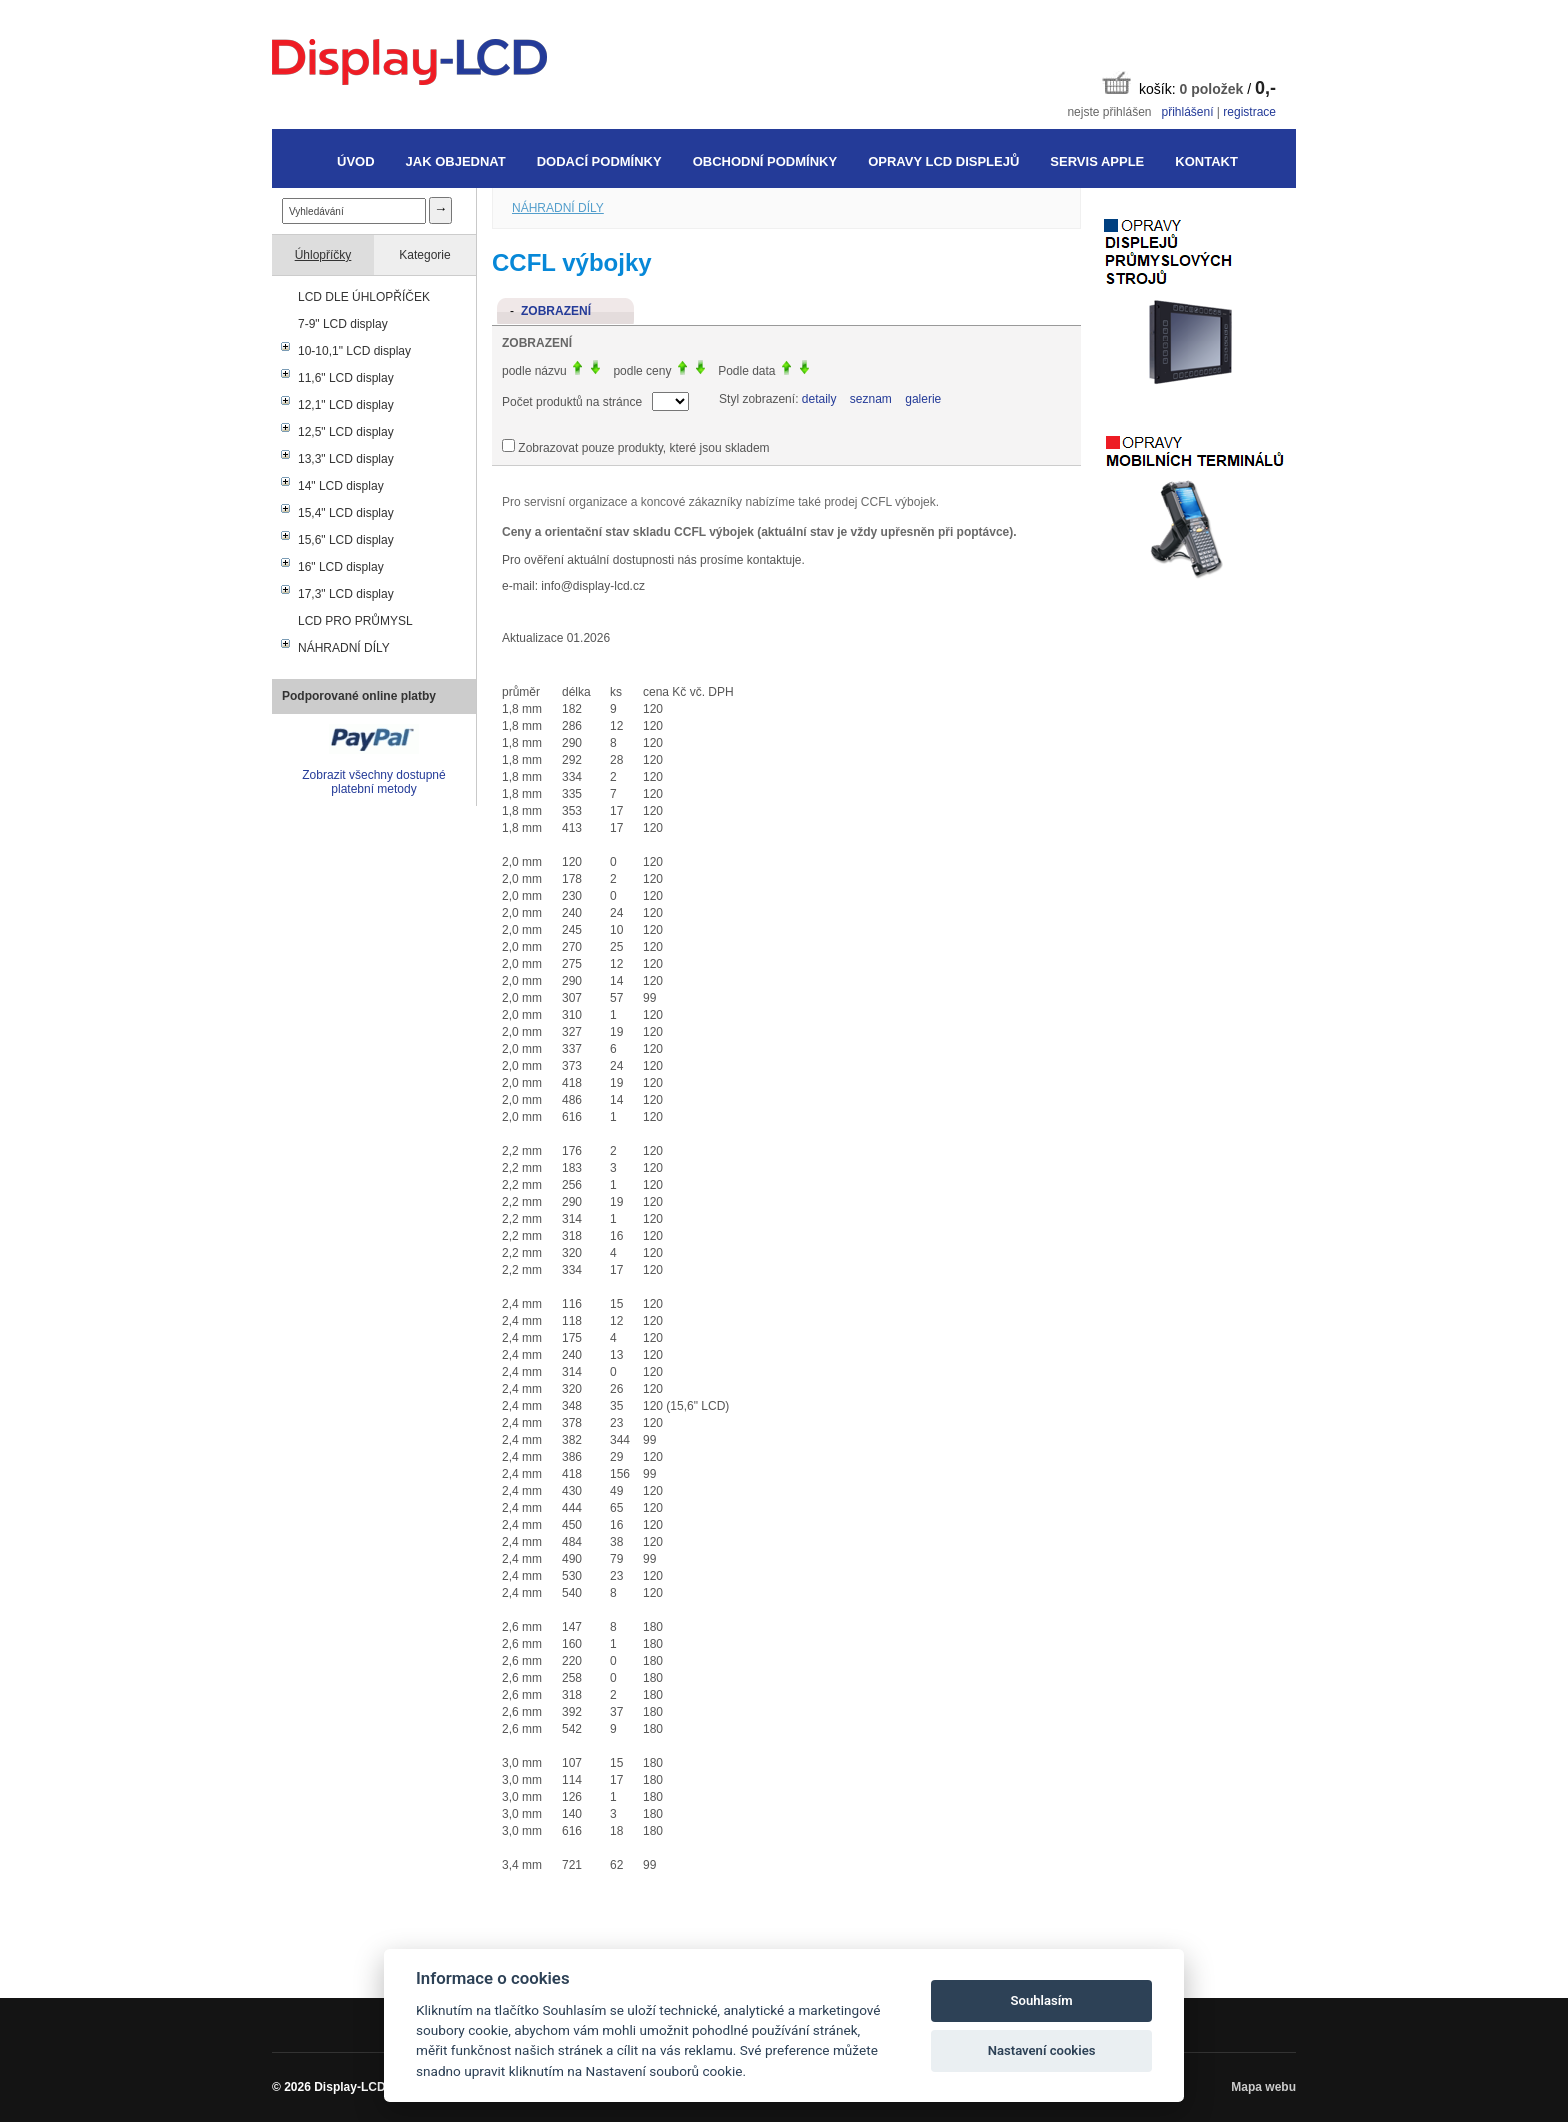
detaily (819, 399)
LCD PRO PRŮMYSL (355, 621)
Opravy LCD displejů (943, 161)
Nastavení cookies (1042, 2050)
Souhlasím (1042, 2000)
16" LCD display (341, 567)
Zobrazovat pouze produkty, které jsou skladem (643, 448)
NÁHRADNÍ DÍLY (344, 648)
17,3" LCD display (346, 594)
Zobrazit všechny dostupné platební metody (373, 782)
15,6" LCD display (346, 540)
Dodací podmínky (599, 161)
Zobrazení (556, 311)
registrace (1249, 112)
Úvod (356, 161)
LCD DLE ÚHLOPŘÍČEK (364, 297)
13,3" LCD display (346, 459)
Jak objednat (456, 161)
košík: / (1189, 84)
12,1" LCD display (346, 405)
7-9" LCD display (343, 324)
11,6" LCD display (346, 378)
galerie (923, 399)
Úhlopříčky (323, 255)
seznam (871, 399)
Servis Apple (1097, 161)
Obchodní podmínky (765, 161)
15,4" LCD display (346, 513)
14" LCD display (341, 486)
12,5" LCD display (346, 432)
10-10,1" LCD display (354, 351)
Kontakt (1206, 161)
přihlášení (1187, 112)
